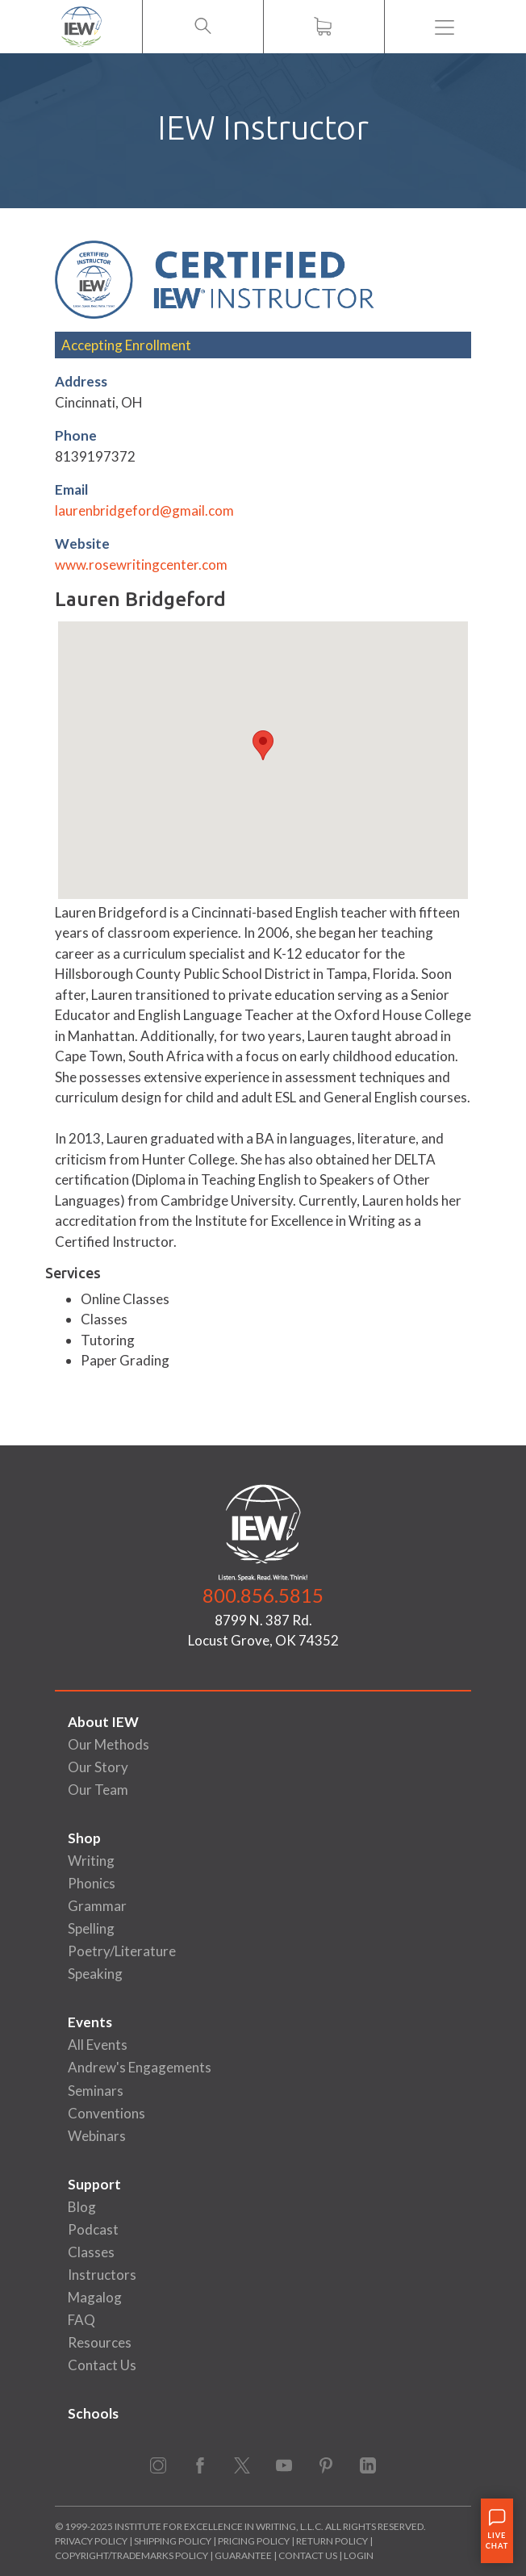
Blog (82, 2206)
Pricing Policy (254, 2541)
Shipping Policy (172, 2541)
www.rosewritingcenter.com (141, 564)
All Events (97, 2044)
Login (359, 2555)
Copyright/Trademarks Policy (131, 2555)
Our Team (98, 1789)
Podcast (93, 2229)
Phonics (91, 1883)
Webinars (97, 2135)
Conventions (106, 2113)
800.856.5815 (263, 1595)
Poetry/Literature (122, 1950)
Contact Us (102, 2364)
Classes (91, 2252)
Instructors (102, 2274)
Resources (100, 2342)
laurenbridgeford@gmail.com (144, 510)
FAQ (81, 2319)
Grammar (97, 1905)
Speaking (95, 1973)
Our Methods (108, 1744)
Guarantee (244, 2555)
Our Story (98, 1766)
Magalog (95, 2297)
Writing (91, 1860)
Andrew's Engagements (139, 2067)
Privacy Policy (91, 2541)
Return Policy (332, 2541)
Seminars (95, 2090)
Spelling (91, 1928)
